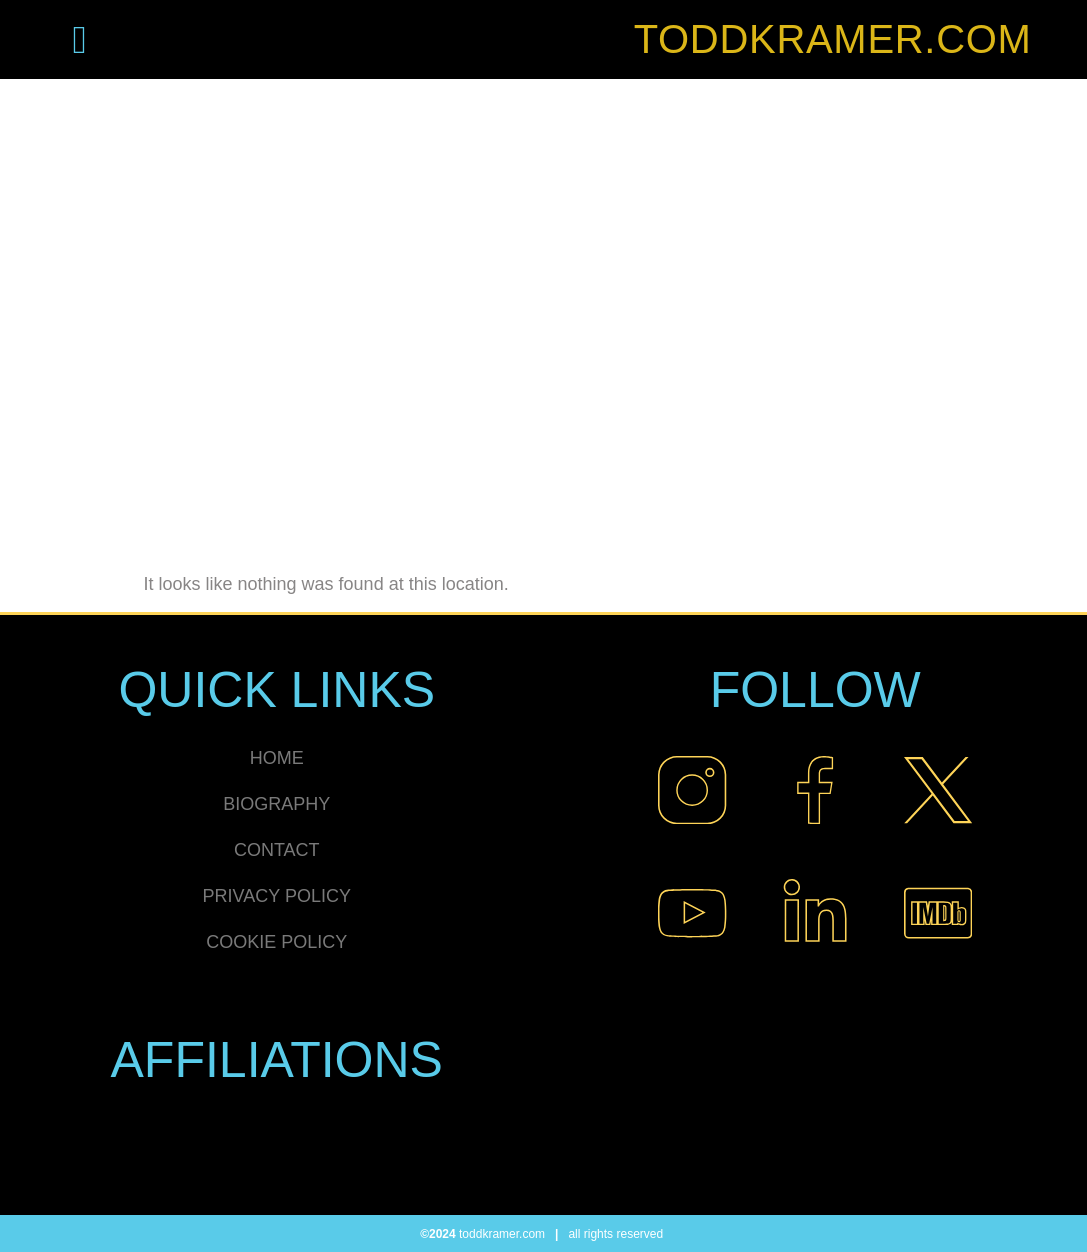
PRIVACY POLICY (277, 896)
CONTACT (277, 850)
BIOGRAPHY (276, 804)
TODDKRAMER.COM (833, 39)
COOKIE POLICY (276, 942)
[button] (80, 39)
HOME (277, 758)
